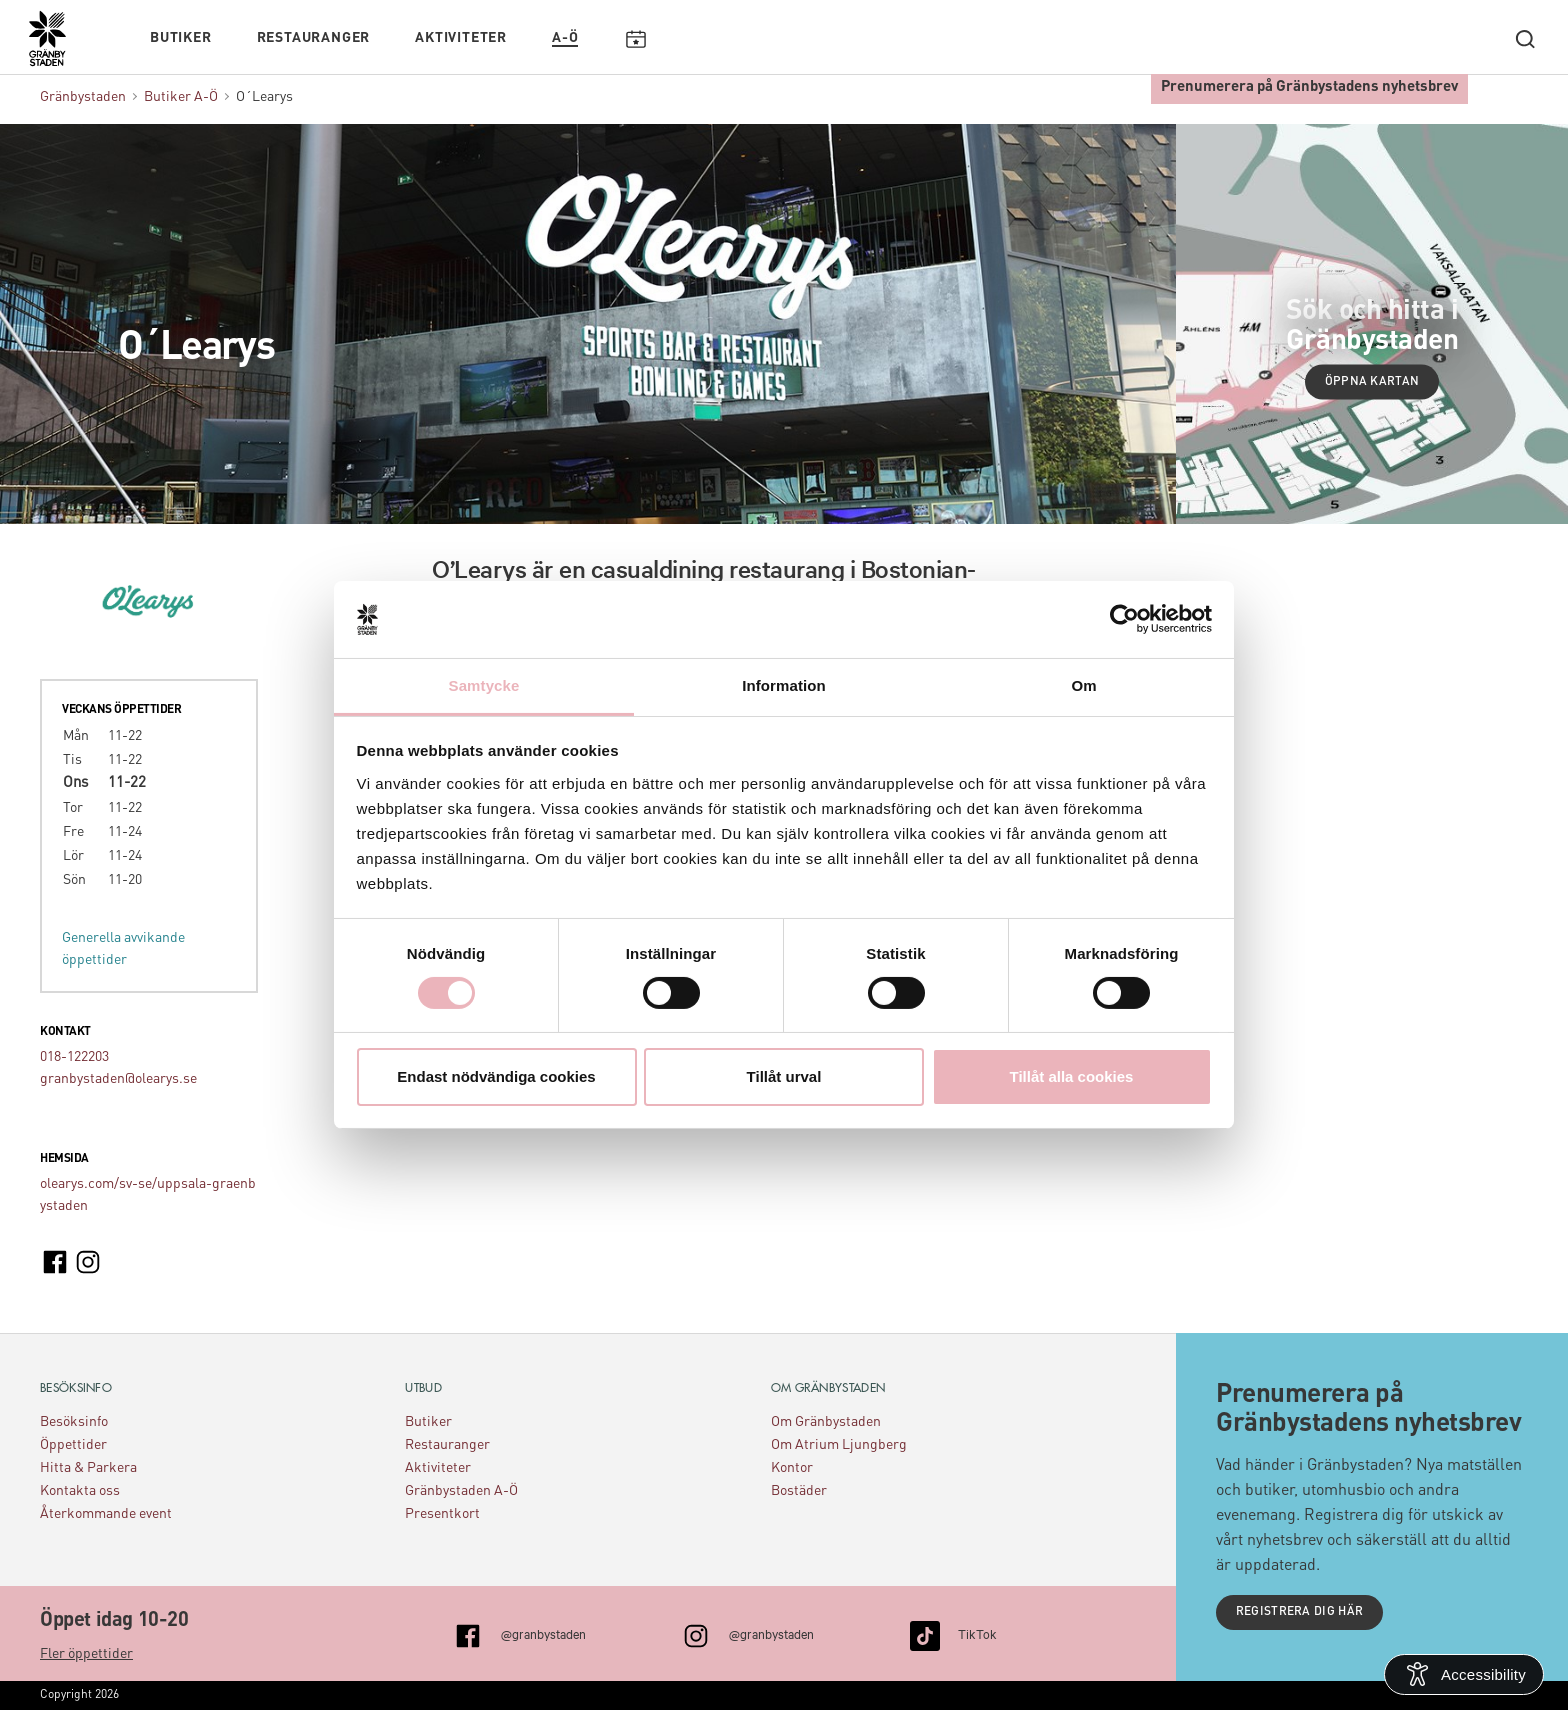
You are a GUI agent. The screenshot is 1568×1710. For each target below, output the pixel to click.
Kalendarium (635, 37)
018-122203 (74, 1057)
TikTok (977, 1633)
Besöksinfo (74, 1422)
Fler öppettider (86, 1654)
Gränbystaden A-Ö (461, 1491)
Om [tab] (1083, 685)
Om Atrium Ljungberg (839, 1445)
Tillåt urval (784, 1076)
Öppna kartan (1372, 382)
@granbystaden (543, 1633)
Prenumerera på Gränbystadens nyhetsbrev (1309, 85)
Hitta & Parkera (88, 1468)
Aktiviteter (461, 37)
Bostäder (799, 1491)
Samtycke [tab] (484, 685)
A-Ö (565, 37)
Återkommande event (106, 1514)
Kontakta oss (80, 1491)
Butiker (181, 37)
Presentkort (442, 1514)
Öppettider (73, 1445)
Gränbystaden (83, 97)
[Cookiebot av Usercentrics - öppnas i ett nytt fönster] (1124, 619)
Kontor (792, 1468)
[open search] (1525, 37)
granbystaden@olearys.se (118, 1079)
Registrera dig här (1299, 1612)
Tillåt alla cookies (1072, 1076)
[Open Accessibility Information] (1464, 1674)
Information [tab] (784, 685)
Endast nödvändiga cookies (496, 1076)
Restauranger (314, 37)
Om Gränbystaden (826, 1422)
